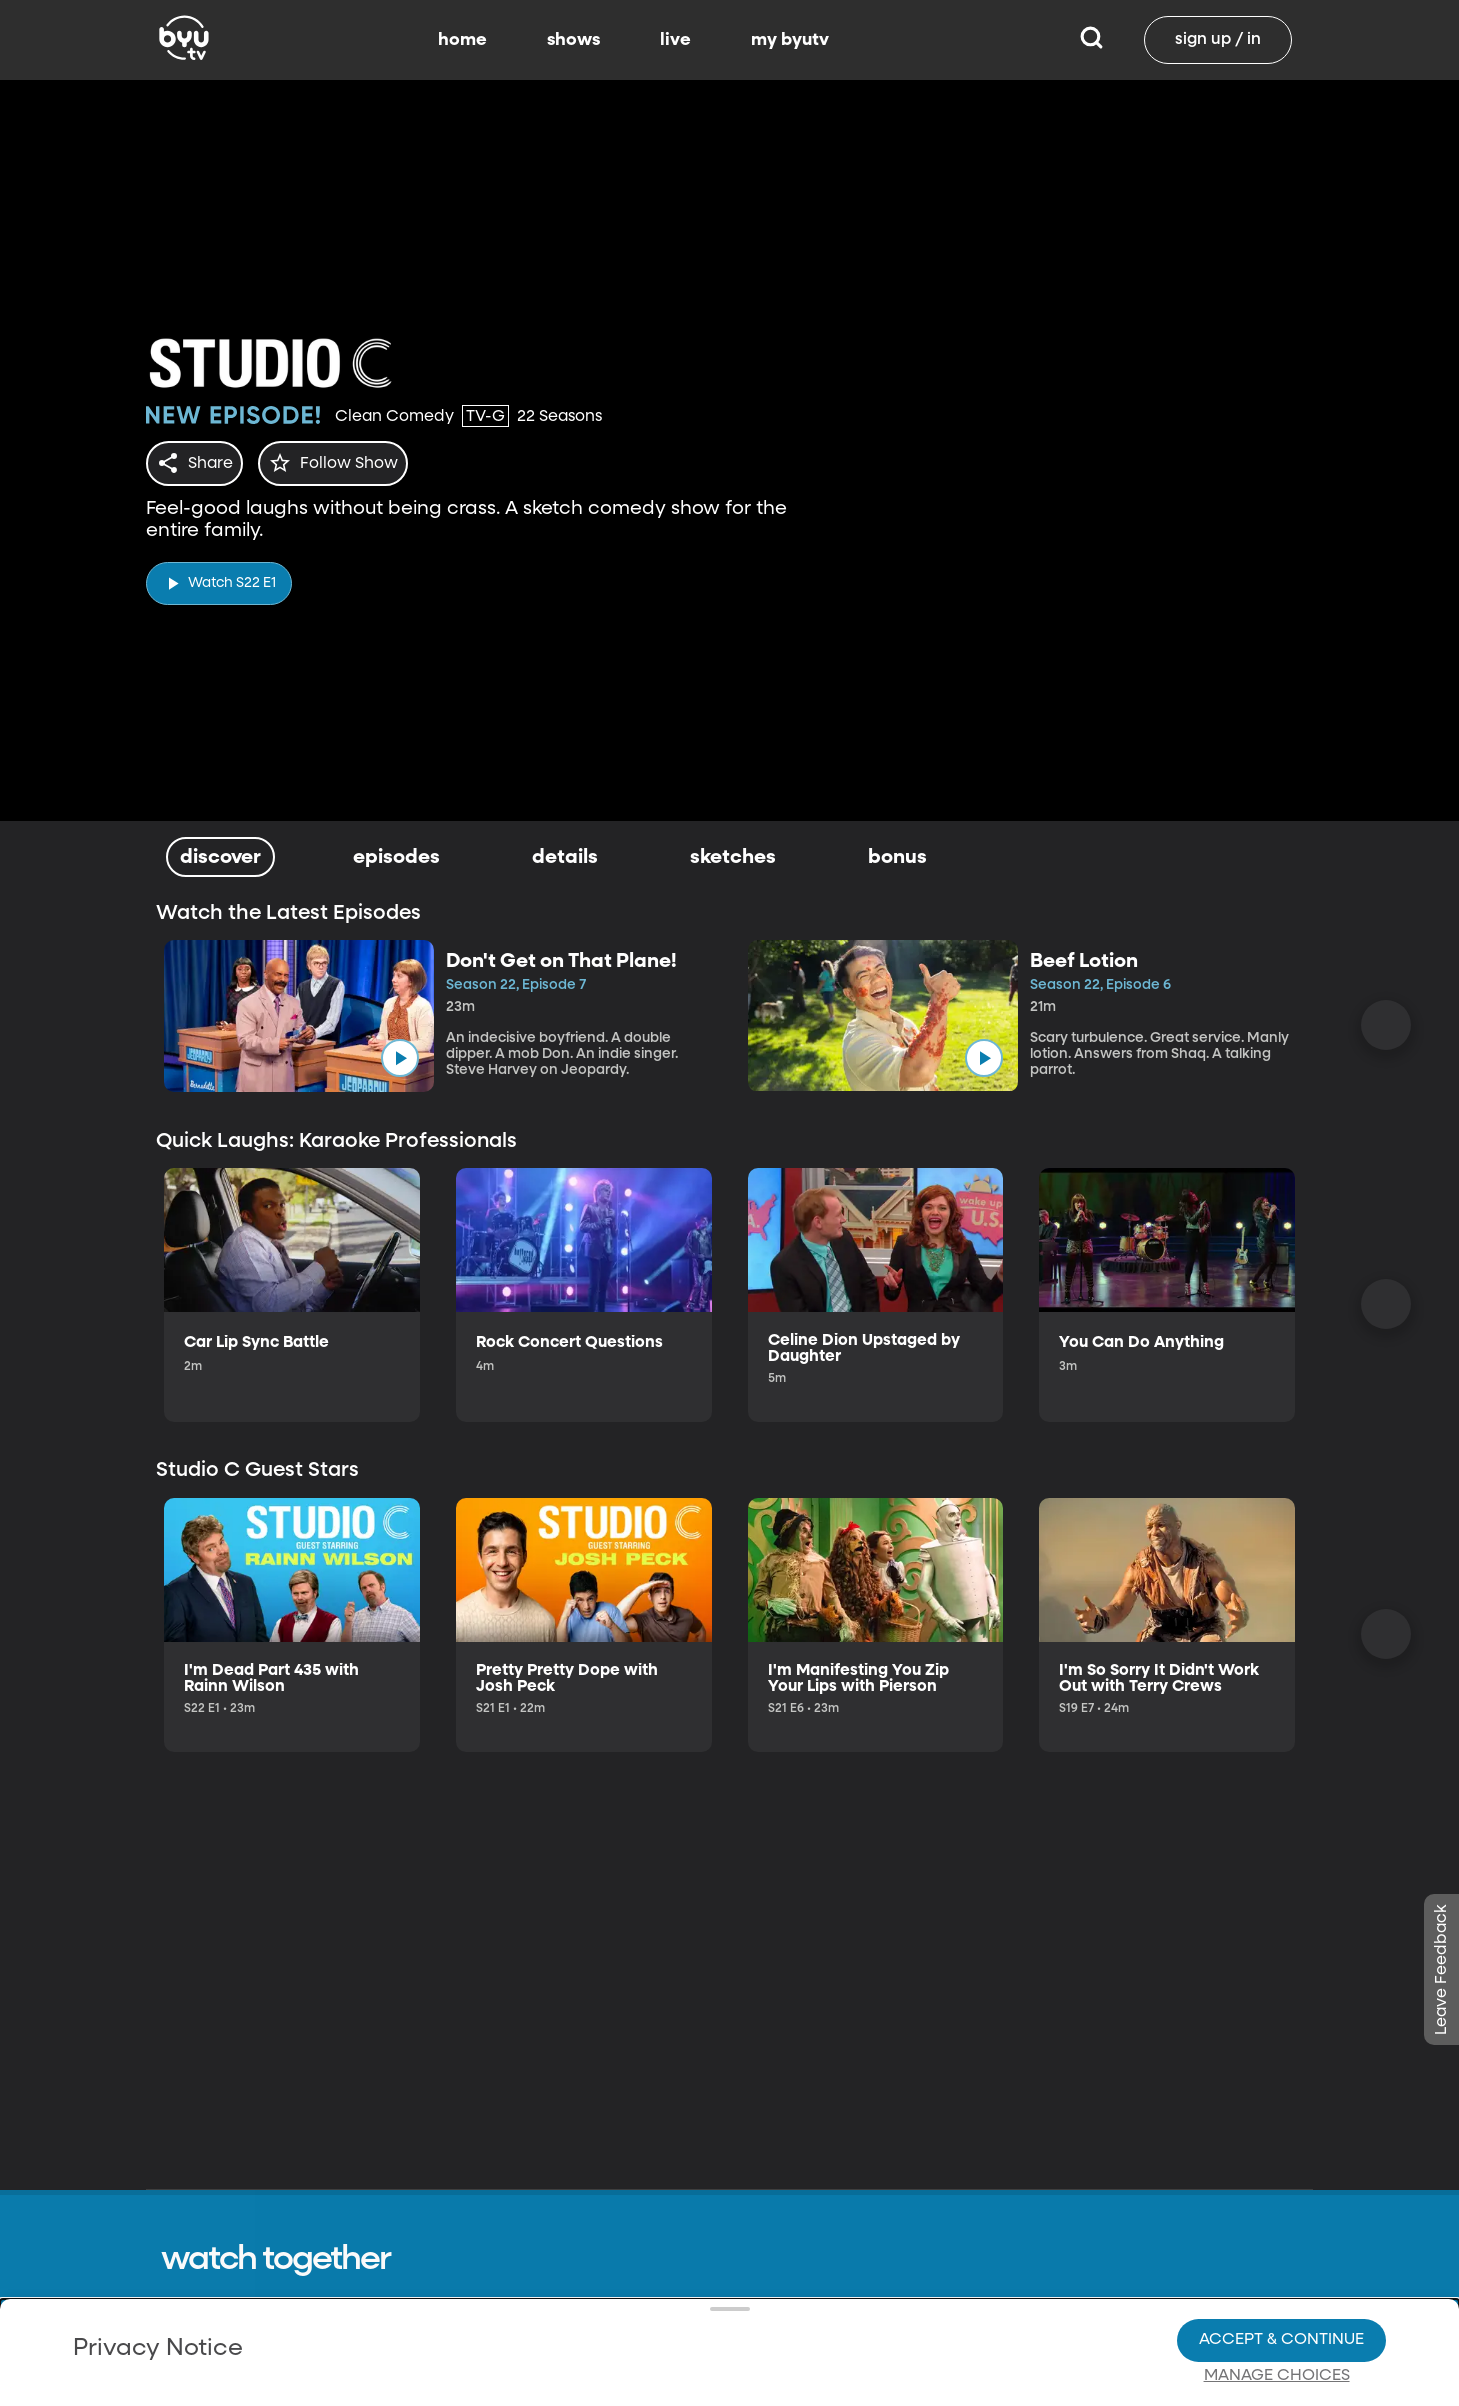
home (462, 40)
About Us (696, 2345)
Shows (851, 2383)
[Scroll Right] (1386, 1025)
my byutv (790, 40)
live (675, 40)
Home (849, 2345)
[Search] (1091, 40)
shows (573, 40)
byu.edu (1009, 2345)
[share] (198, 463)
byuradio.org (1027, 2383)
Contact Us (704, 2383)
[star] (345, 463)
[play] (219, 577)
